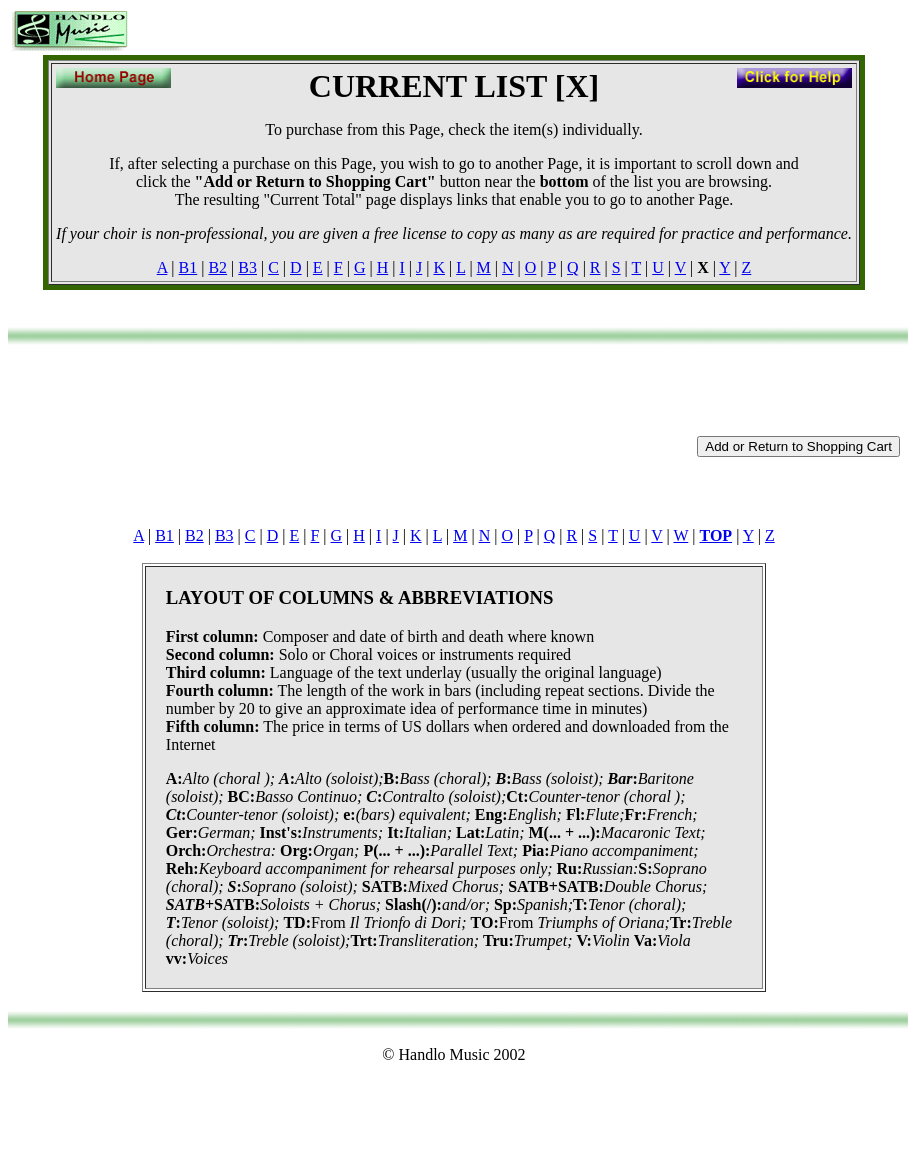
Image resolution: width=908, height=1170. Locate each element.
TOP (716, 535)
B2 (217, 267)
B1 (188, 267)
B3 (247, 267)
